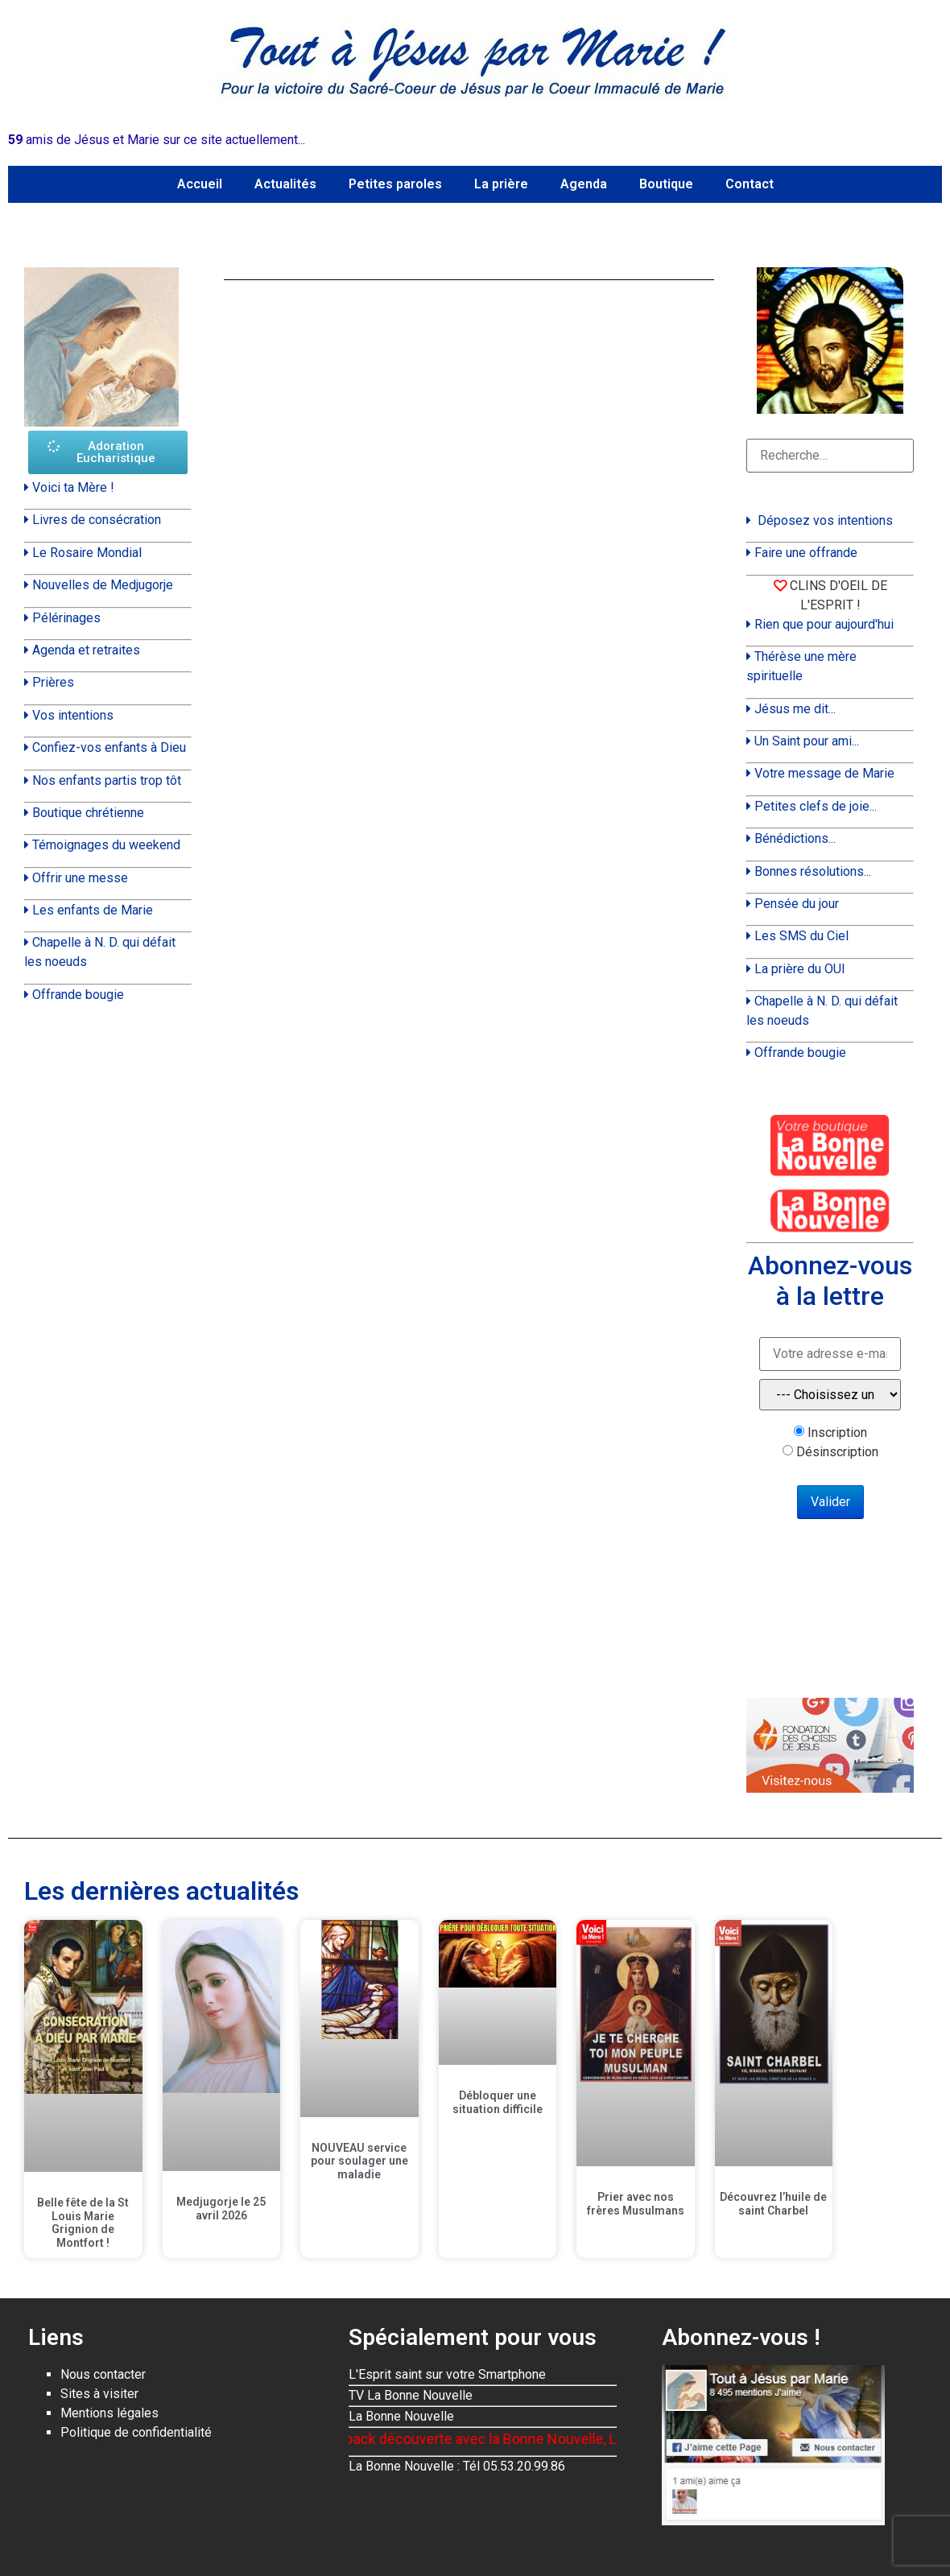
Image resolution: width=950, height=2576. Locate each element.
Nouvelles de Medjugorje (102, 584)
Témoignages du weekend (106, 844)
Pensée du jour (796, 903)
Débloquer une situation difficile (497, 2102)
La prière (501, 184)
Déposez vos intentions (825, 520)
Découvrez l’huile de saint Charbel (773, 2203)
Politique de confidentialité (136, 2432)
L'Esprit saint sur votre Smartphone (447, 2374)
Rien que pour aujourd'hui (824, 624)
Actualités (285, 184)
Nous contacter (103, 2374)
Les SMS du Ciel (801, 935)
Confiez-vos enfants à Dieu (109, 747)
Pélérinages (66, 617)
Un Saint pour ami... (806, 741)
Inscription (837, 1432)
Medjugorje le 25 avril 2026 (221, 2208)
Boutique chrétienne (88, 812)
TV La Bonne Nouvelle (411, 2395)
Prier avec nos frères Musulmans (635, 2203)
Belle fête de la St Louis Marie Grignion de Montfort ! (83, 2222)
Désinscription (837, 1452)
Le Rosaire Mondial (87, 552)
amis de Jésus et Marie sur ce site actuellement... (156, 139)
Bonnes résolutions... (812, 871)
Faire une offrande (805, 552)
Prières (53, 682)
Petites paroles (395, 184)
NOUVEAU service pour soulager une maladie (359, 2161)
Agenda (583, 184)
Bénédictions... (795, 838)
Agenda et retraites (86, 650)
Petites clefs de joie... (815, 806)
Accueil (199, 184)
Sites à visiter (99, 2393)
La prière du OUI (799, 968)
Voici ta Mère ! (73, 487)
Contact (749, 184)
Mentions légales (109, 2413)
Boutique (666, 184)
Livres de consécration (96, 519)
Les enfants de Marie (92, 910)
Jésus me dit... (795, 708)
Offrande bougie (78, 994)
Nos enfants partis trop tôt (106, 780)
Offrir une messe (80, 878)
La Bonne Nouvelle (401, 2416)
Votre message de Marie (824, 773)
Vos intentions (73, 715)
